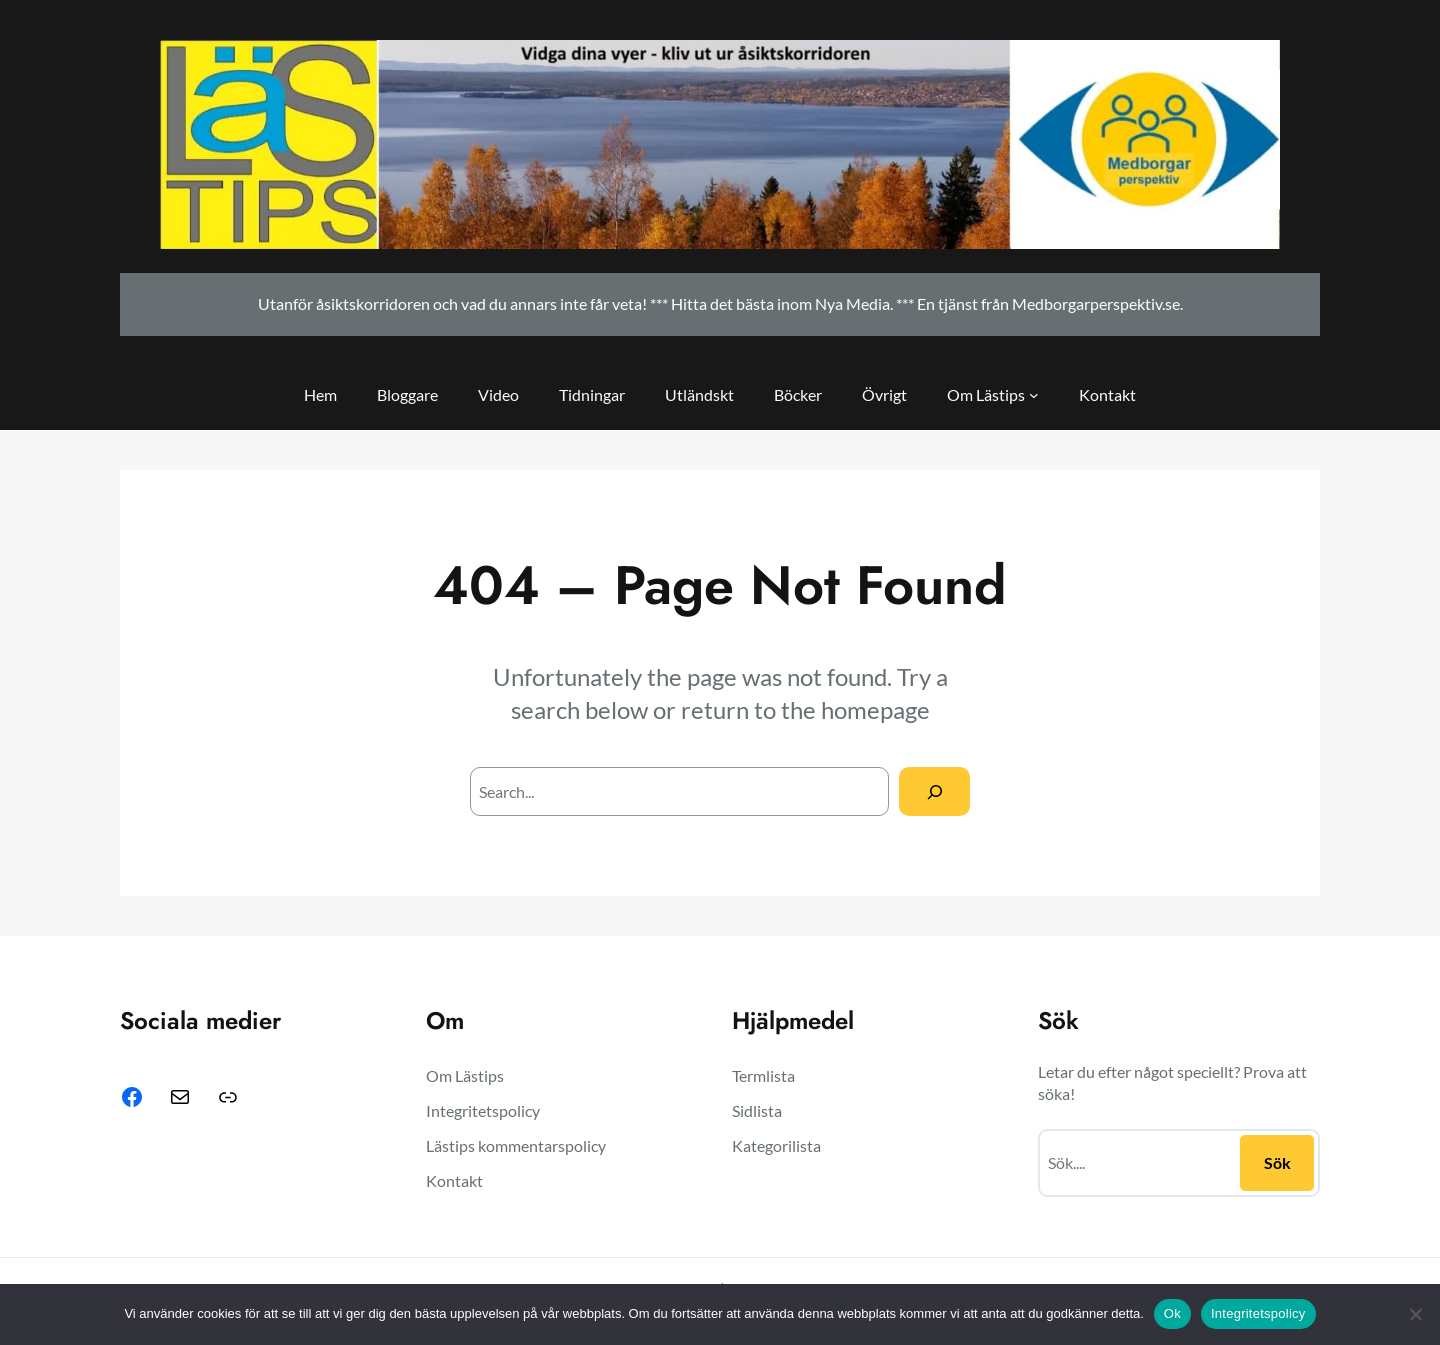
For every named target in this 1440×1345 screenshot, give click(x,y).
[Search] (934, 791)
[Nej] (1415, 1314)
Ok (1172, 1313)
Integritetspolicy (1258, 1313)
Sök (1277, 1162)
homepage (875, 709)
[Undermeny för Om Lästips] (1034, 395)
